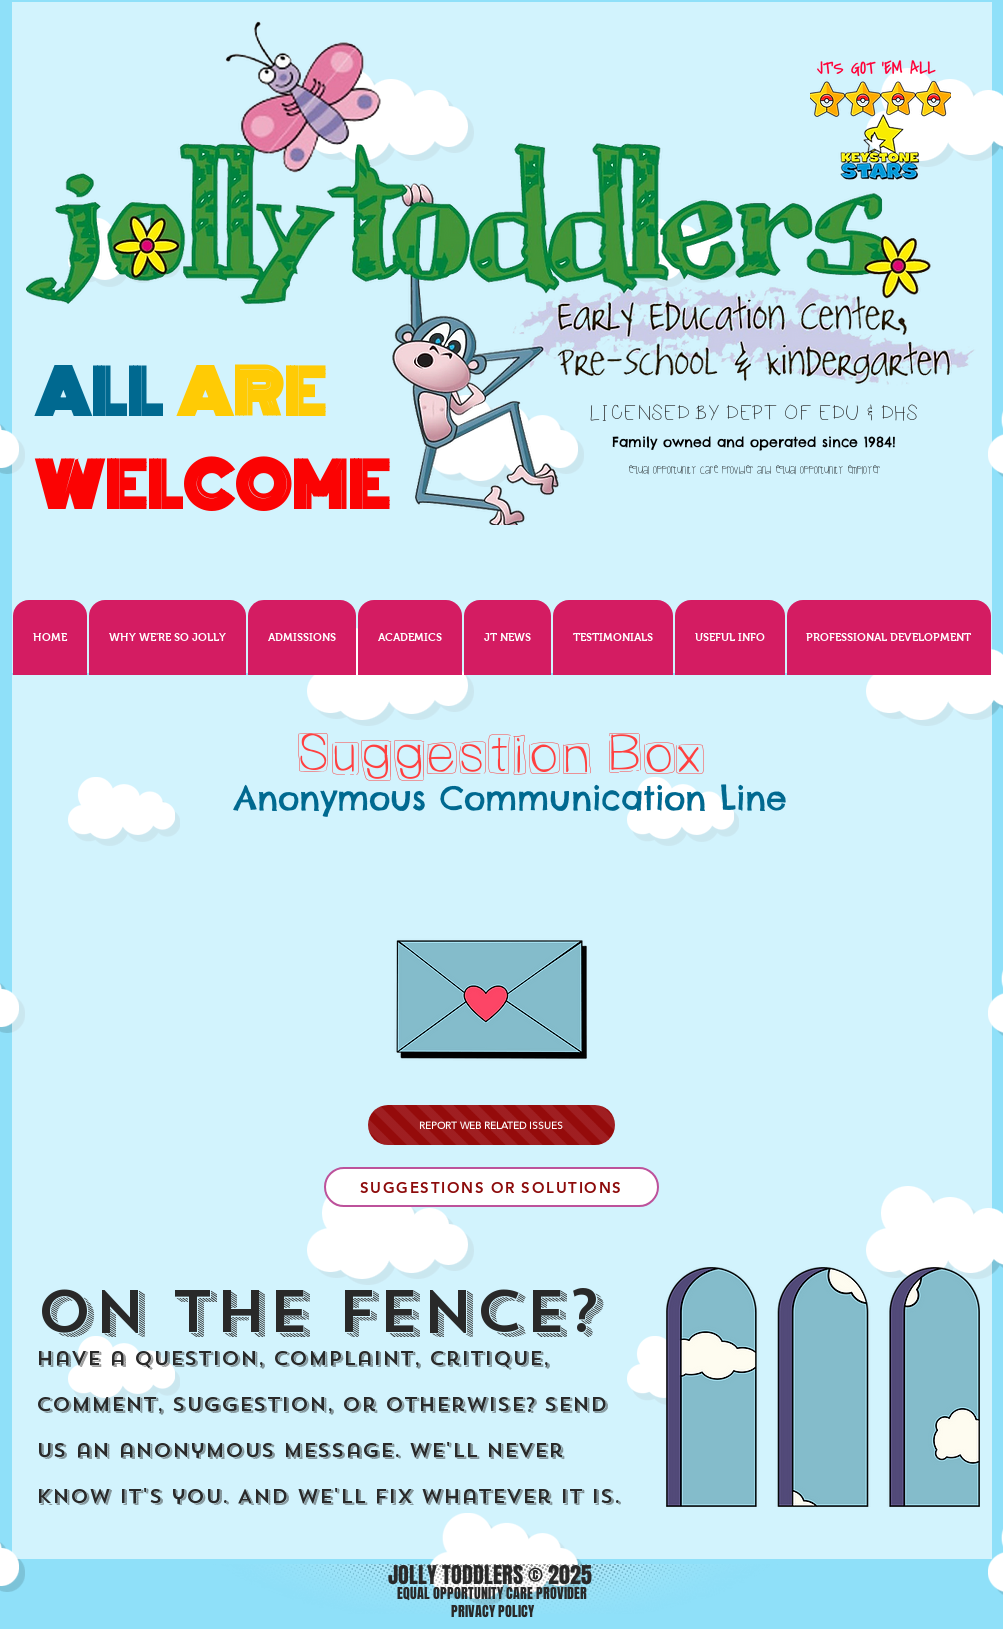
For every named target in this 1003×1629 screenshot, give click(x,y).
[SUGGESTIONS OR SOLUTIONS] (491, 1187)
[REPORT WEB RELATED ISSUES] (491, 1125)
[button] (507, 637)
